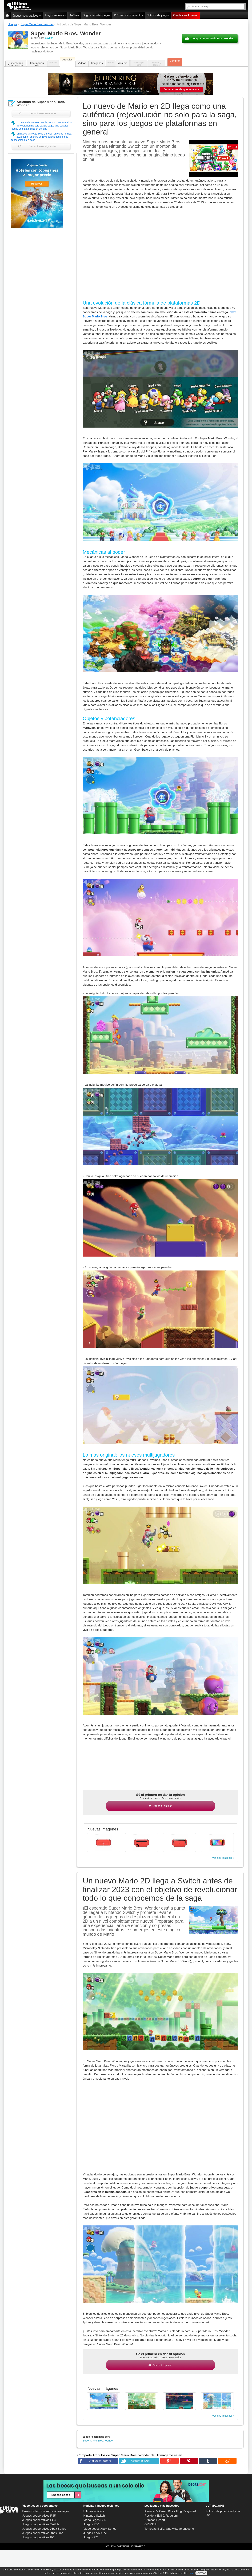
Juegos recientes (55, 15)
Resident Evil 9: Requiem (161, 2515)
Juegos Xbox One (95, 2533)
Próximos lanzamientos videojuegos (45, 2511)
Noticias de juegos (158, 15)
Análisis (74, 15)
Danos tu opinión (160, 1805)
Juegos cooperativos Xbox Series (44, 2528)
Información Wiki (37, 64)
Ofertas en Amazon (185, 15)
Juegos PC (90, 2537)
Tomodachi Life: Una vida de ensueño (169, 2528)
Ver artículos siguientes (37, 146)
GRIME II (151, 2524)
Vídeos (82, 63)
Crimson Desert (155, 2520)
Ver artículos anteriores (37, 113)
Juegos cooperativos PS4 (39, 2520)
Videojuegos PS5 (94, 2520)
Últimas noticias (93, 2511)
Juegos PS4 (91, 2524)
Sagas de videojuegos (96, 15)
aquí (191, 2573)
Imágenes (97, 63)
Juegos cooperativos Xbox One (42, 2533)
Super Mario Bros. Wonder (16, 64)
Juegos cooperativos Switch (40, 2524)
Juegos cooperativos (27, 15)
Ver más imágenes (222, 1857)
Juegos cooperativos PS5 (39, 2515)
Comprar (175, 60)
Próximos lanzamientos (128, 15)
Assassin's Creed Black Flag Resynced (170, 2511)
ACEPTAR (201, 2573)
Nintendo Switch (94, 2515)
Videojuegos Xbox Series (99, 2528)
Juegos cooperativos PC (38, 2537)
